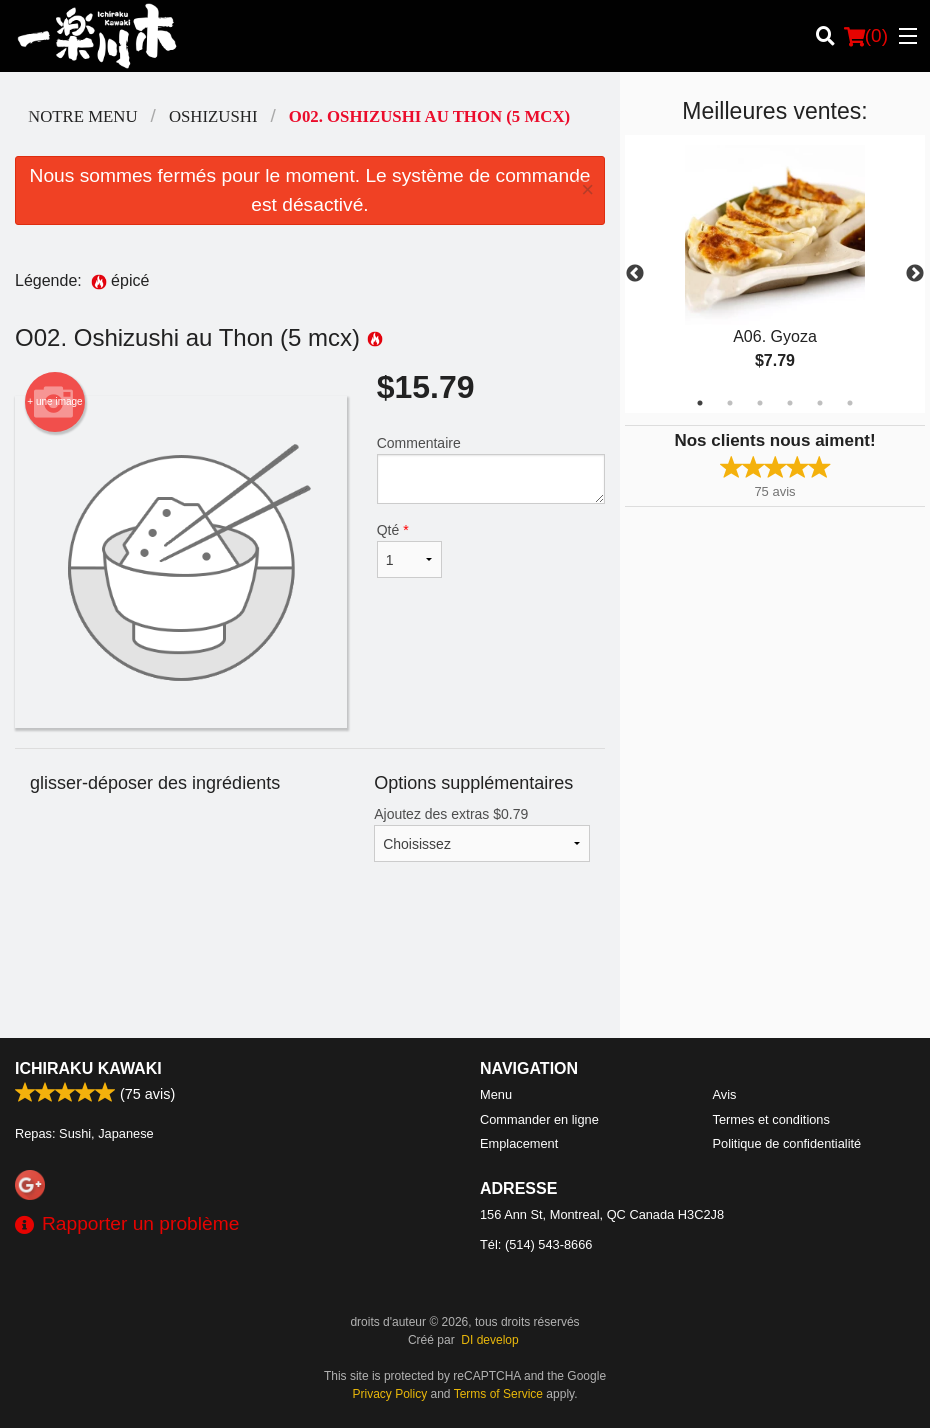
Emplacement (519, 1143)
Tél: (536, 1244)
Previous (635, 274)
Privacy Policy (390, 1394)
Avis (725, 1094)
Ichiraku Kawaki (88, 1068)
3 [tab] (760, 403)
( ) (866, 36)
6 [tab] (850, 403)
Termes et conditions (771, 1119)
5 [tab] (820, 403)
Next (915, 274)
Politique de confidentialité (787, 1143)
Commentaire (491, 469)
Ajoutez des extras (482, 834)
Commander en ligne (539, 1119)
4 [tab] (790, 403)
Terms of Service (498, 1394)
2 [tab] (730, 403)
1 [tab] (700, 403)
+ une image (54, 402)
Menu (496, 1094)
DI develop (489, 1340)
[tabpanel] (775, 274)
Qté (409, 550)
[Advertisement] (310, 973)
